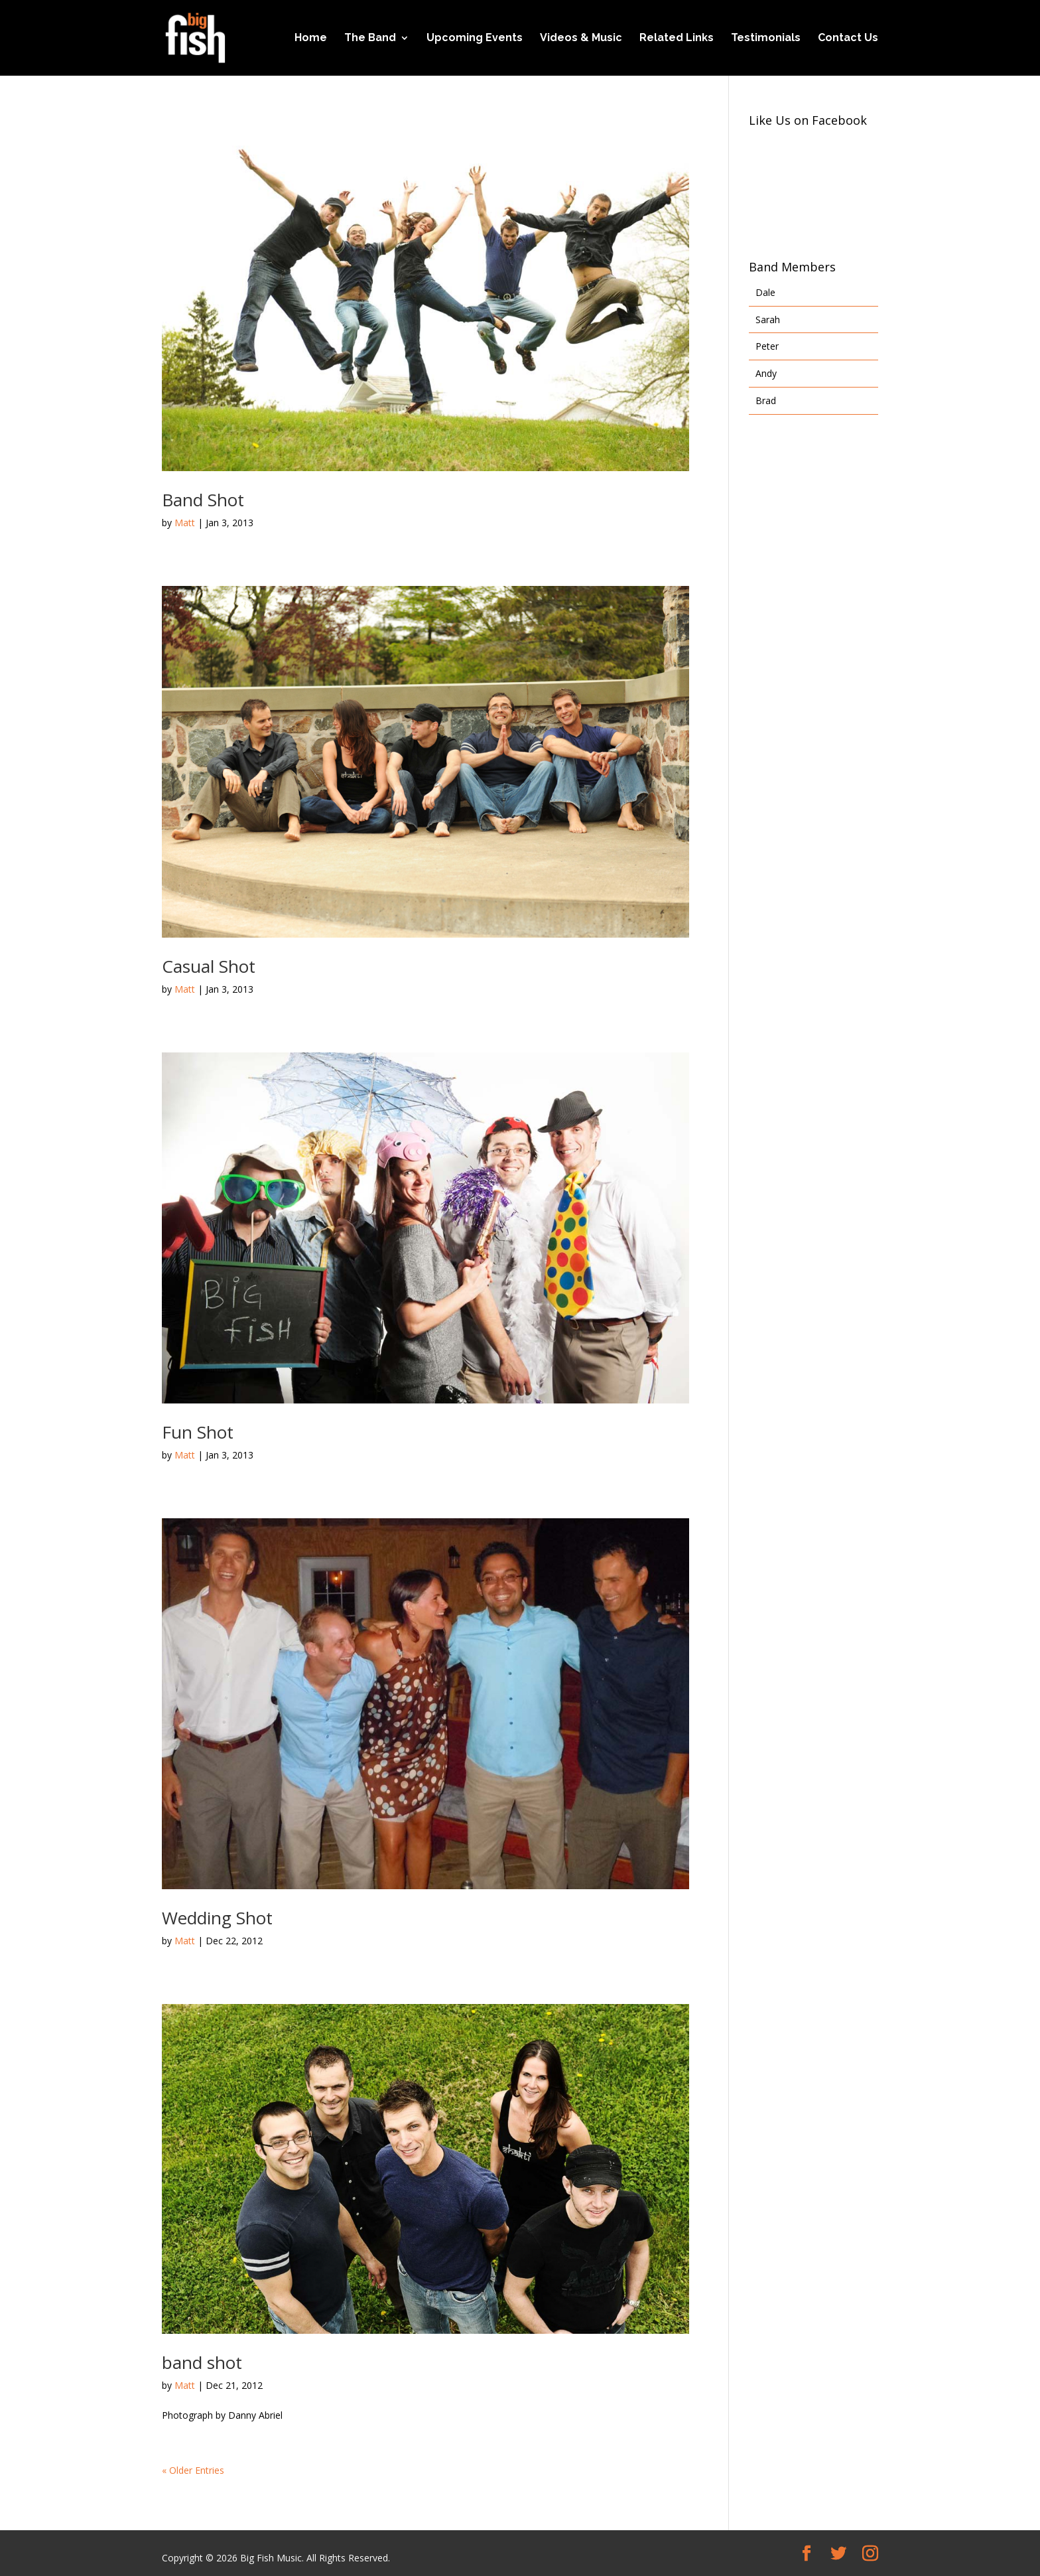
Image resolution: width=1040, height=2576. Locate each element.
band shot (202, 2362)
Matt (184, 522)
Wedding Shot (217, 1918)
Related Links (676, 38)
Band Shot (203, 500)
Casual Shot (208, 966)
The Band (370, 38)
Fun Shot (197, 1432)
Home (310, 38)
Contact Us (848, 38)
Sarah (767, 319)
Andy (766, 373)
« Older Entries (193, 2470)
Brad (765, 400)
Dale (765, 292)
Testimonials (766, 38)
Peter (767, 346)
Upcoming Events (474, 38)
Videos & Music (581, 38)
